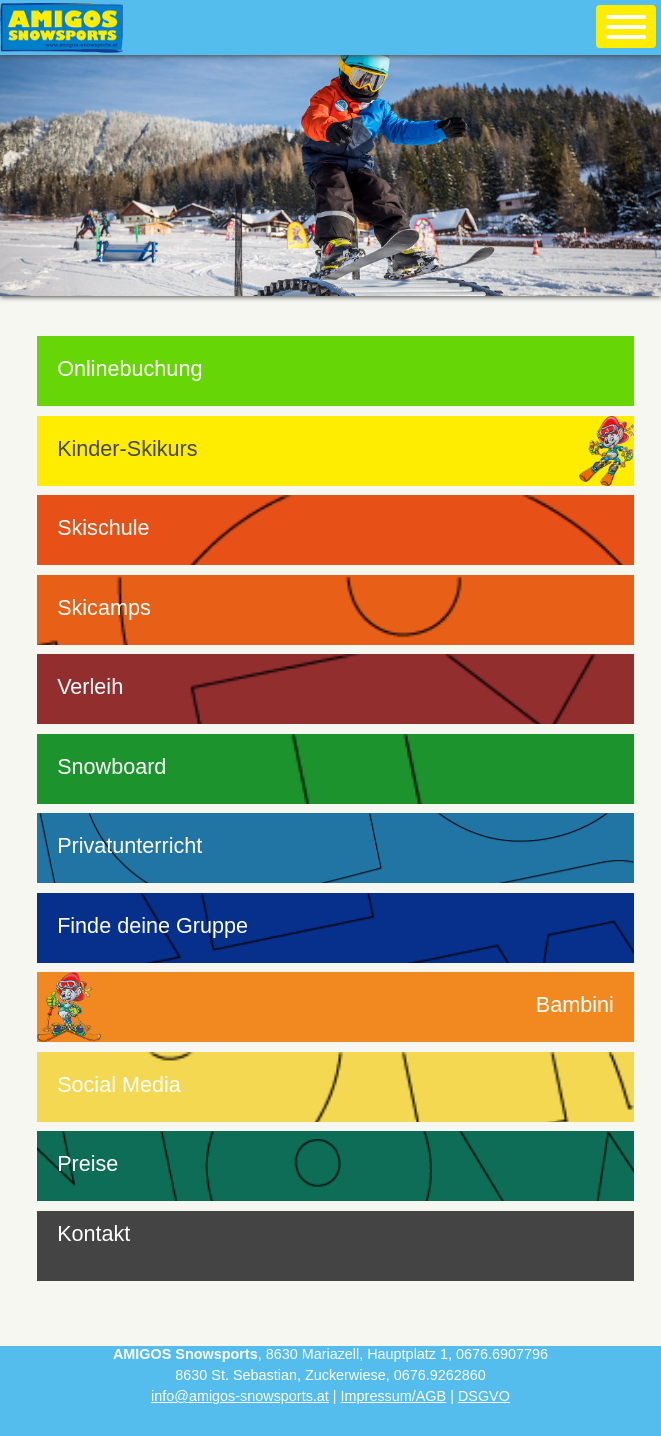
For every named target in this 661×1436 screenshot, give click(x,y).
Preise (87, 1163)
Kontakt (93, 1233)
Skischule (103, 527)
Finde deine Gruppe (152, 925)
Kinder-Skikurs (127, 448)
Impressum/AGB (394, 1396)
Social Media (119, 1084)
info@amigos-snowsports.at (240, 1396)
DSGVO (484, 1396)
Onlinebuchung (129, 368)
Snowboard (111, 766)
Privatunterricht (129, 845)
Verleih (90, 686)
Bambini (575, 1004)
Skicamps (104, 607)
